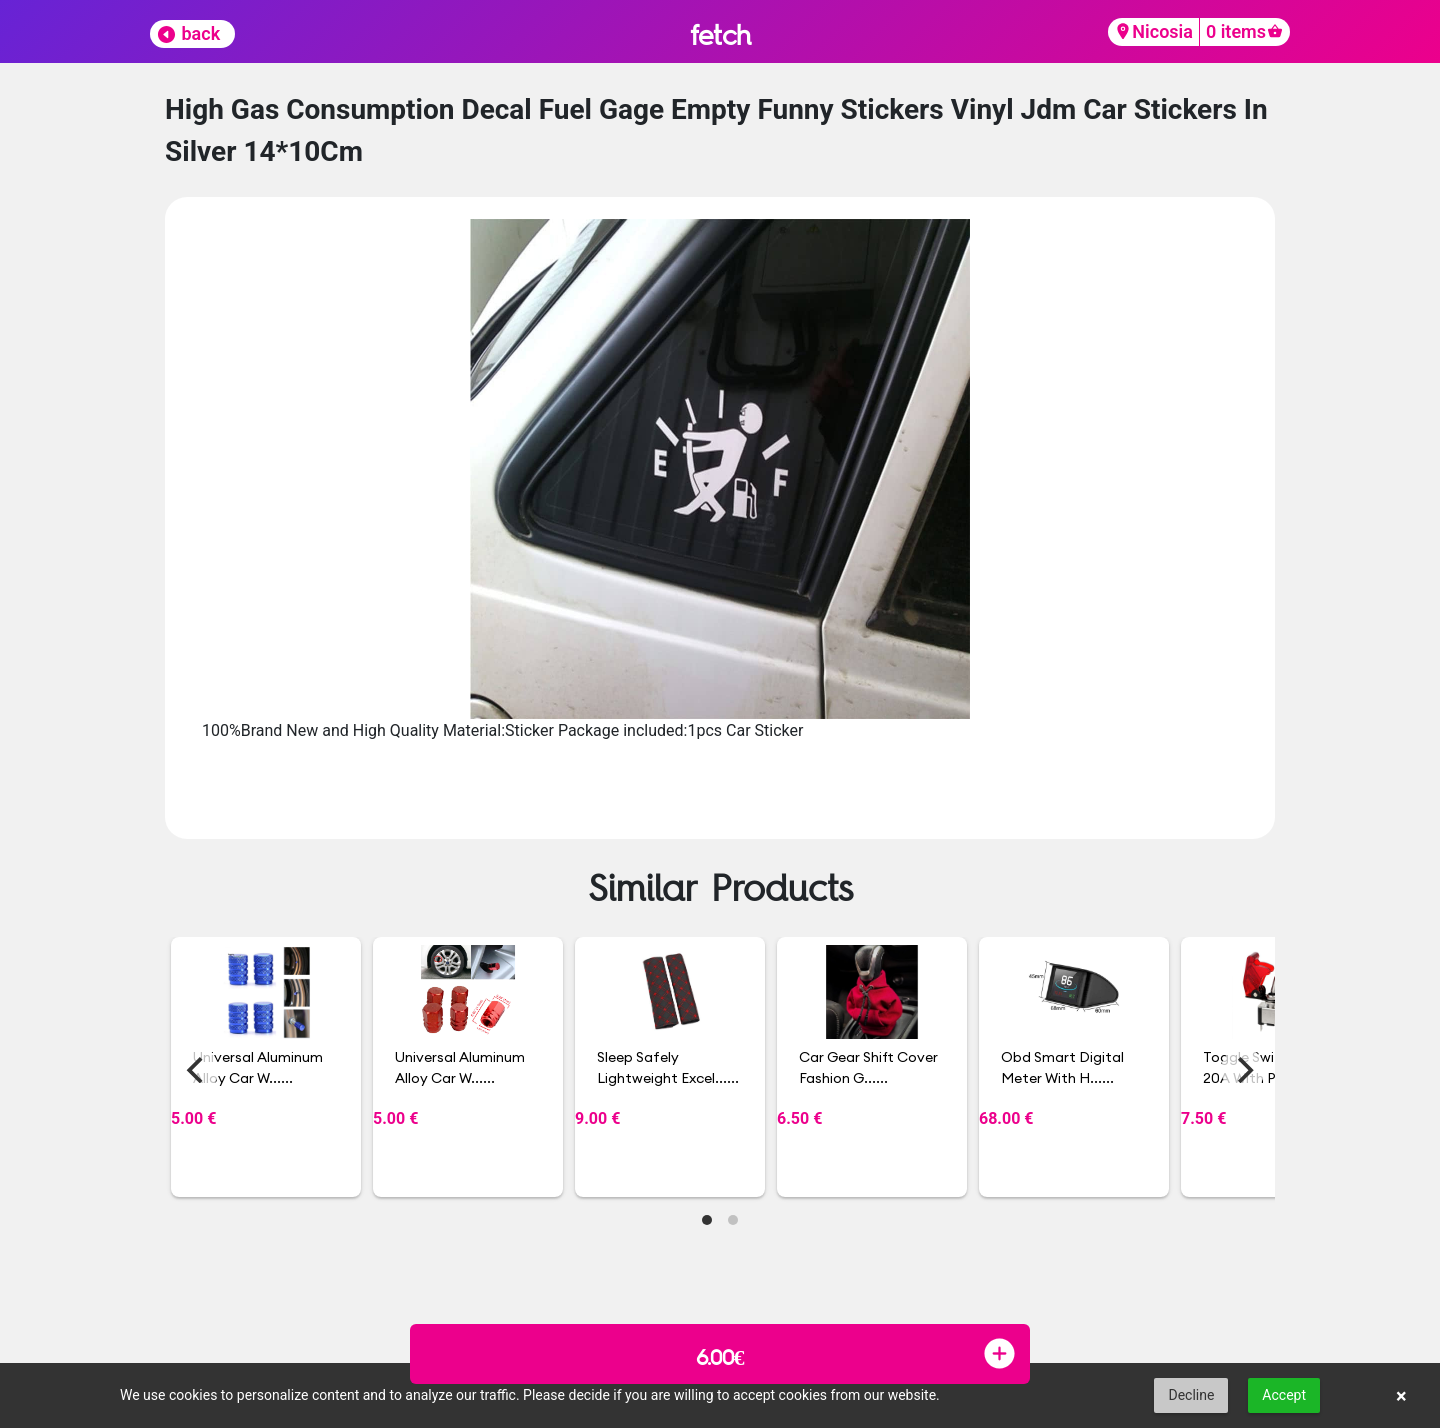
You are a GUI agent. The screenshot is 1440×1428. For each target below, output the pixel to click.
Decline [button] (1191, 1395)
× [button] (1401, 1396)
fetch (720, 34)
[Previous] (197, 1070)
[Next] (1243, 1070)
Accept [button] (1284, 1395)
